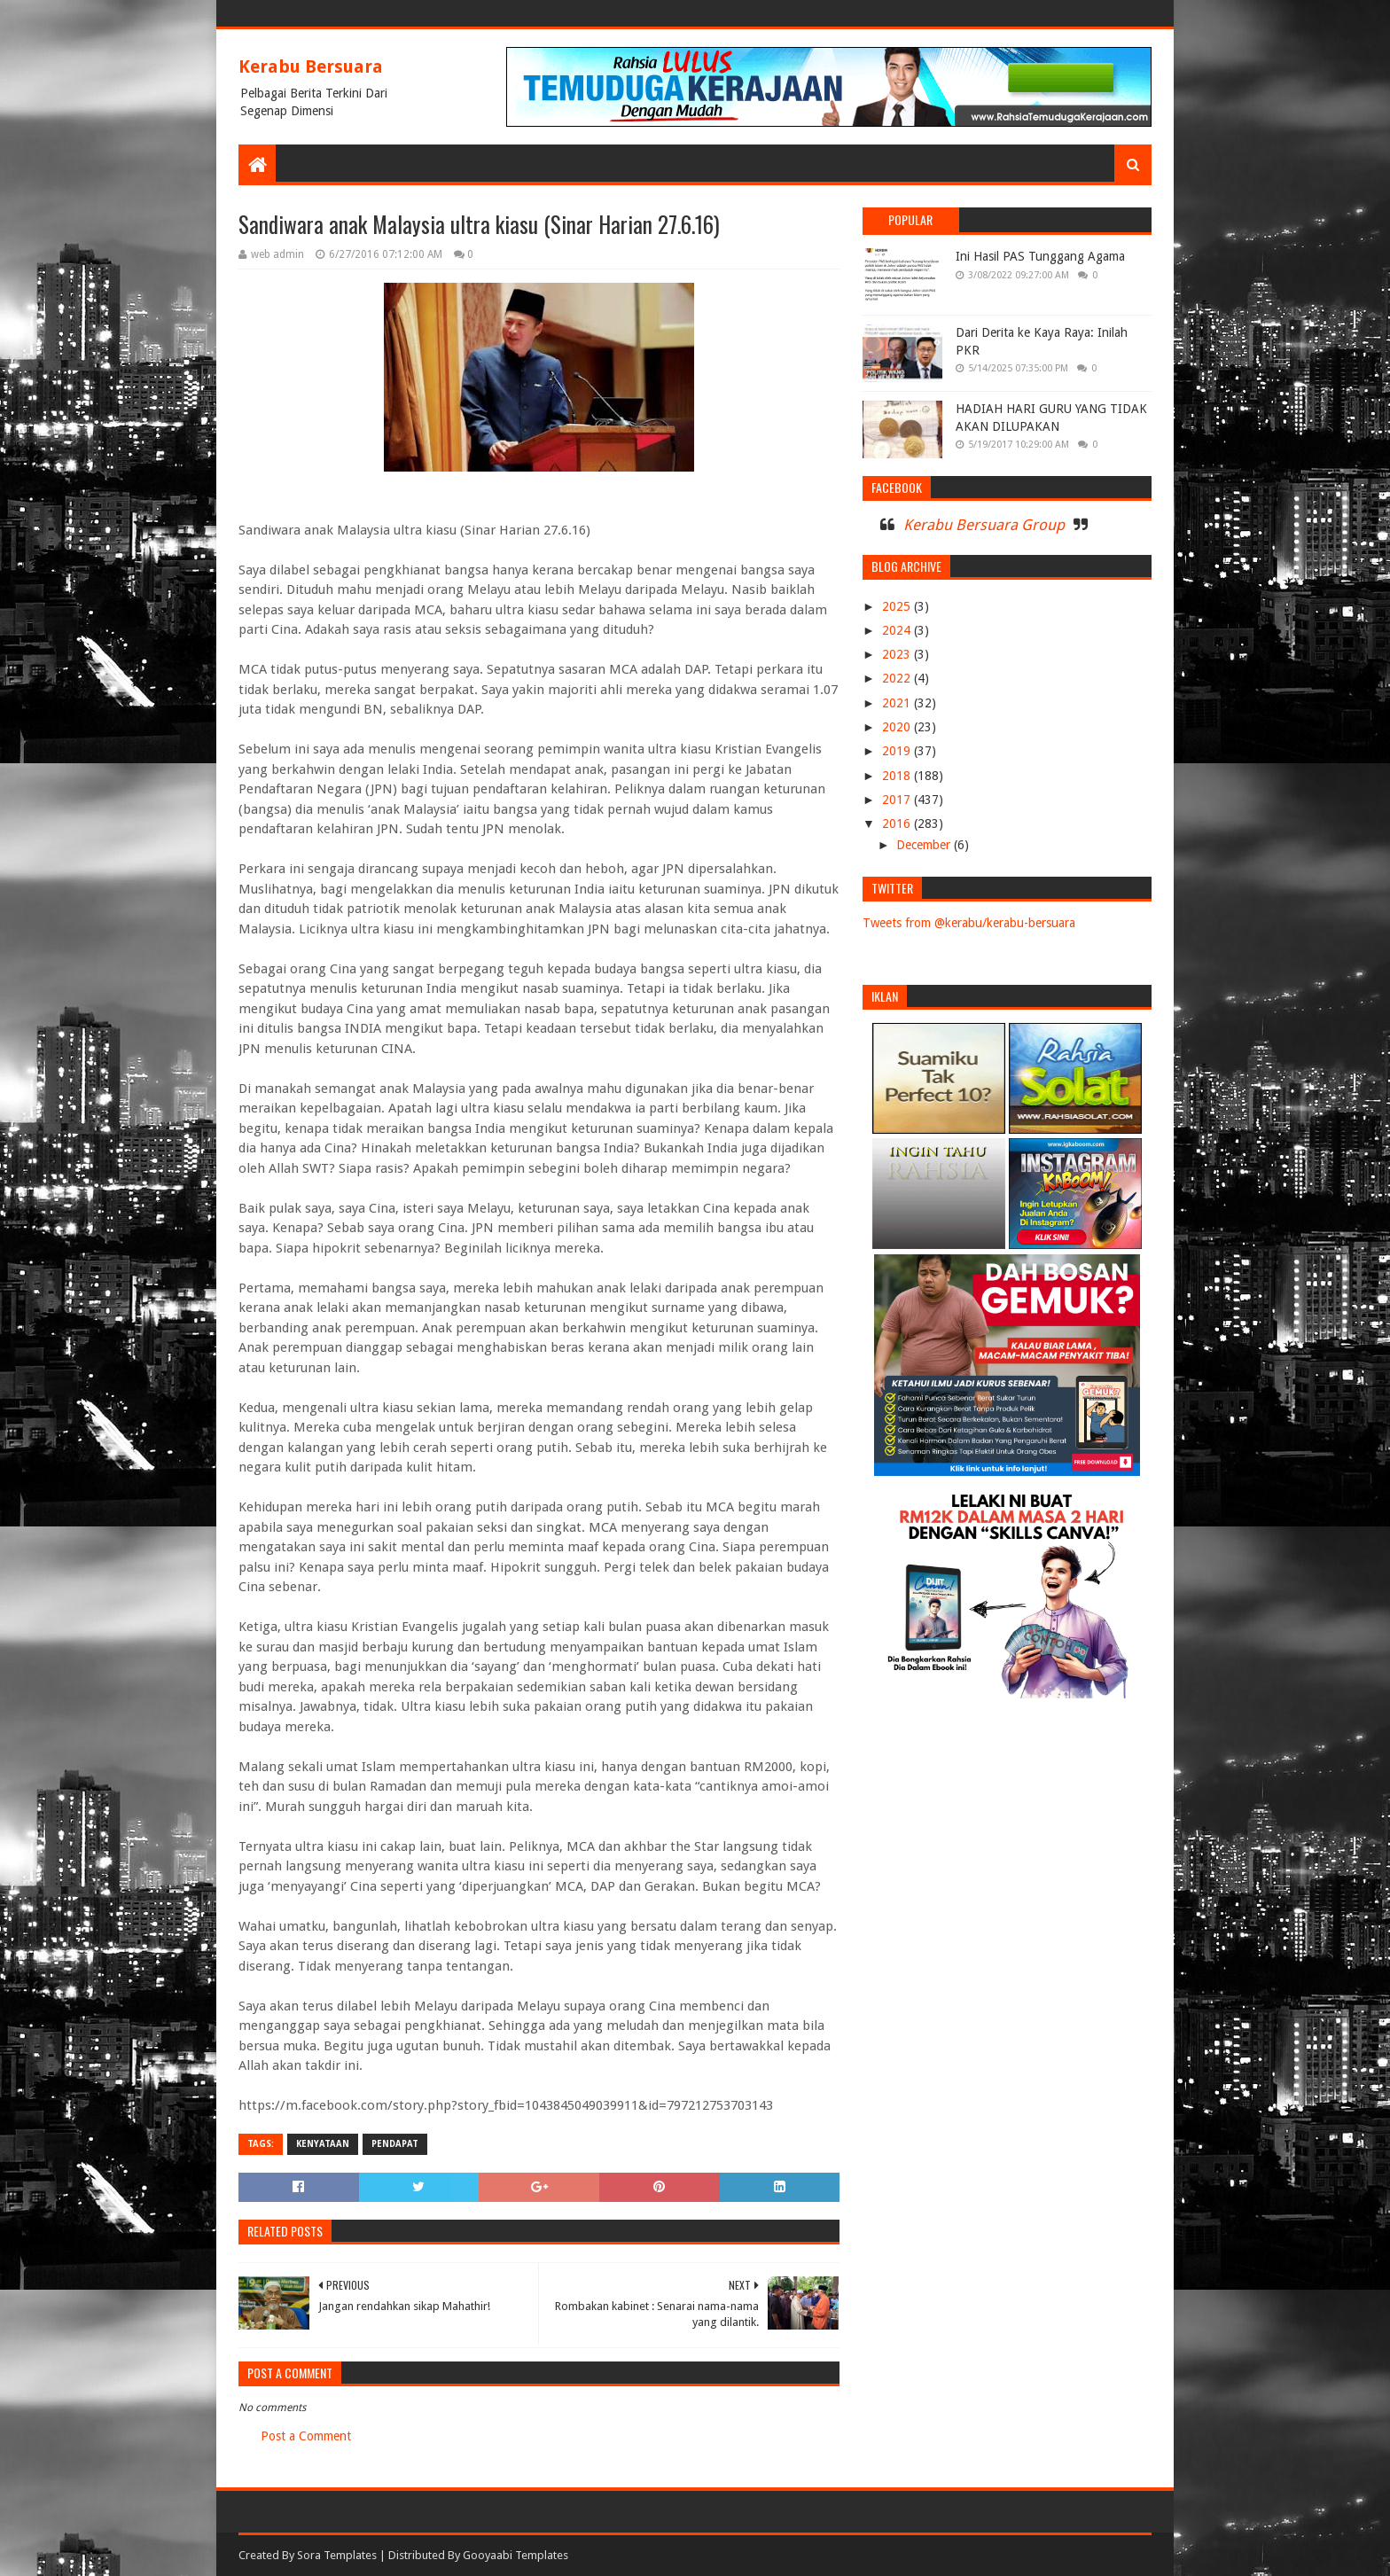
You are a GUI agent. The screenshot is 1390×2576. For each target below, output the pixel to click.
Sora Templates (337, 2555)
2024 (898, 630)
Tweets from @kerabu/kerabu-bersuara (969, 923)
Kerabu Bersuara (310, 66)
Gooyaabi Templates (515, 2555)
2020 (898, 727)
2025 (898, 606)
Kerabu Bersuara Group (984, 525)
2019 (898, 751)
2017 (898, 799)
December (925, 845)
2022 (898, 678)
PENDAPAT (394, 2144)
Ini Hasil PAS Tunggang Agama (1040, 256)
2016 (898, 823)
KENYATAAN (322, 2144)
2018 (898, 776)
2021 (898, 703)
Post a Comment (306, 2436)
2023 (898, 654)
